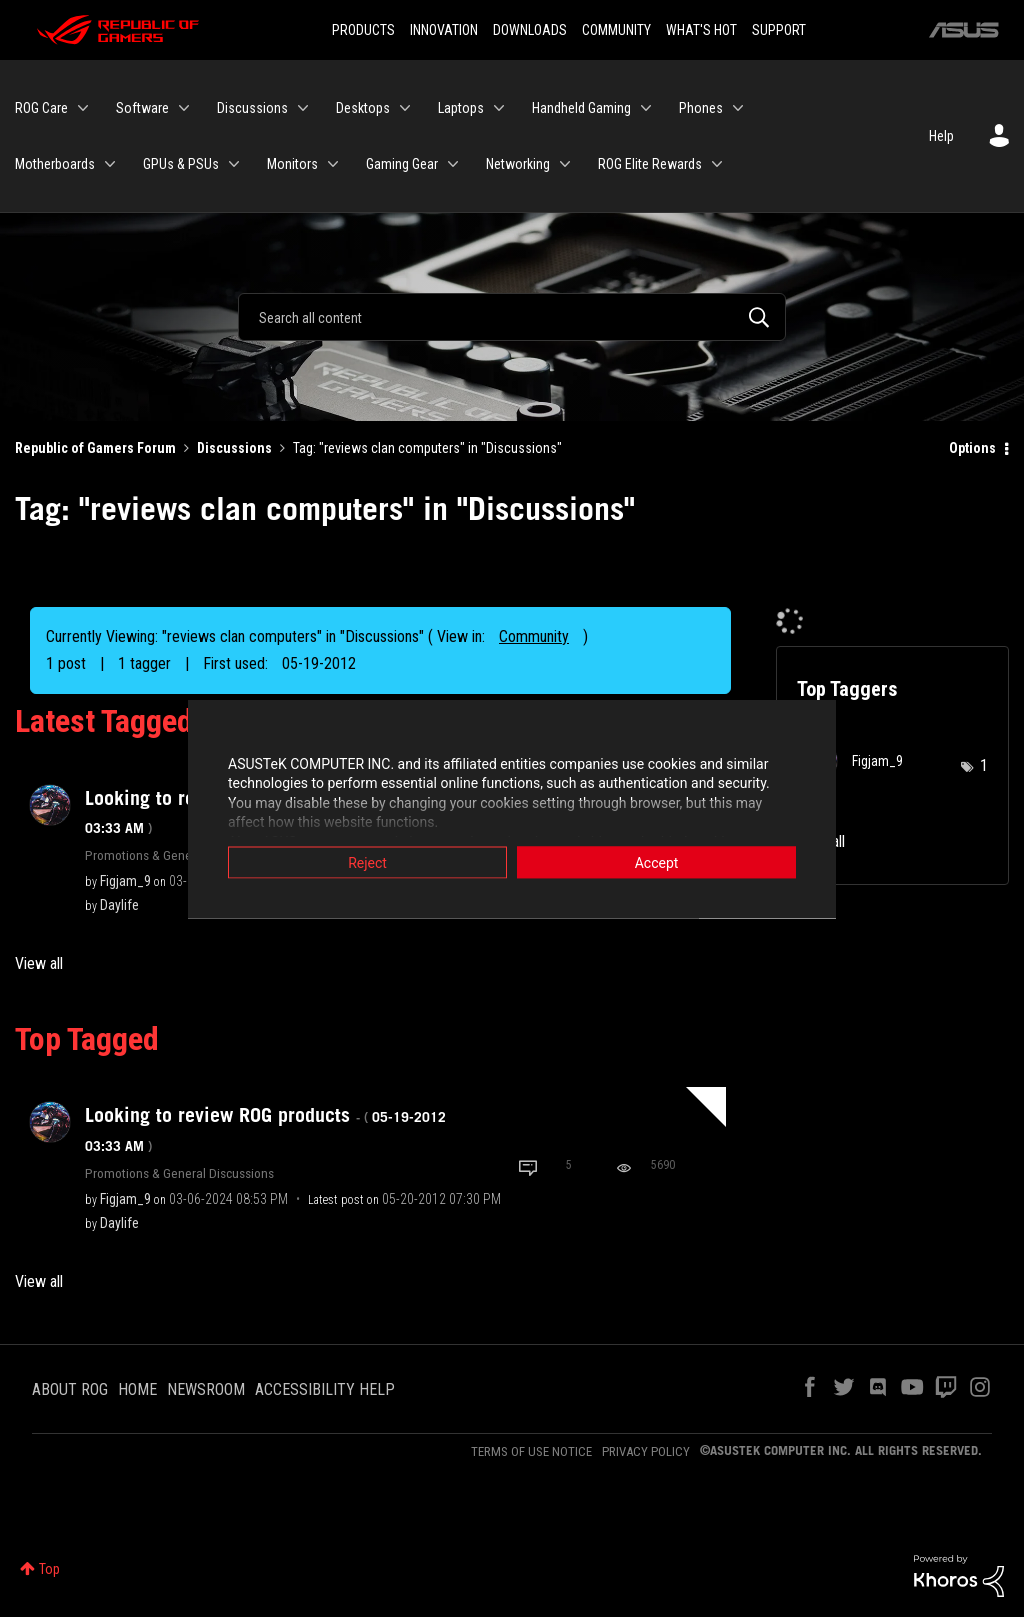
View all (39, 963)
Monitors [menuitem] (292, 164)
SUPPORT (779, 30)
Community (534, 636)
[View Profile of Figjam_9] (125, 881)
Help (941, 136)
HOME (137, 1389)
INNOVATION (444, 30)
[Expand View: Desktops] (405, 108)
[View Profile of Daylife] (119, 905)
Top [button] (49, 1569)
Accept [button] (657, 862)
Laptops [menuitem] (461, 108)
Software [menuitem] (142, 108)
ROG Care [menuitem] (41, 108)
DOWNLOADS (530, 30)
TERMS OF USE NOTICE (531, 1451)
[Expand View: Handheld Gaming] (646, 108)
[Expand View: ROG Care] (83, 108)
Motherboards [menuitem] (55, 164)
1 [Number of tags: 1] (984, 765)
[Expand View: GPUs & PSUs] (234, 164)
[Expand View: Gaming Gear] (453, 164)
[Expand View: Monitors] (333, 164)
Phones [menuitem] (701, 108)
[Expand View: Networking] (565, 164)
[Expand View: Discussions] (303, 108)
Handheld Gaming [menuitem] (581, 108)
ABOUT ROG (70, 1389)
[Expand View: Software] (184, 108)
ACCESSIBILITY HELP (325, 1389)
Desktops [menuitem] (363, 108)
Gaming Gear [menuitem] (402, 164)
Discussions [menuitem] (252, 108)
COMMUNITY (616, 30)
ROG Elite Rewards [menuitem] (650, 164)
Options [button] (972, 448)
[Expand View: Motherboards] (110, 164)
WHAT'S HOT (701, 30)
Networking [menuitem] (518, 164)
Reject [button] (367, 862)
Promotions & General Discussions (179, 855)
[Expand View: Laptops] (499, 108)
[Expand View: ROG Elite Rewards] (717, 164)
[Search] (512, 317)
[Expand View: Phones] (738, 108)
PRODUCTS (363, 30)
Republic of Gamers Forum (95, 448)
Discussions (234, 448)
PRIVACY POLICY (646, 1451)
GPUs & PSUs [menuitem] (181, 164)
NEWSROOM (206, 1389)
